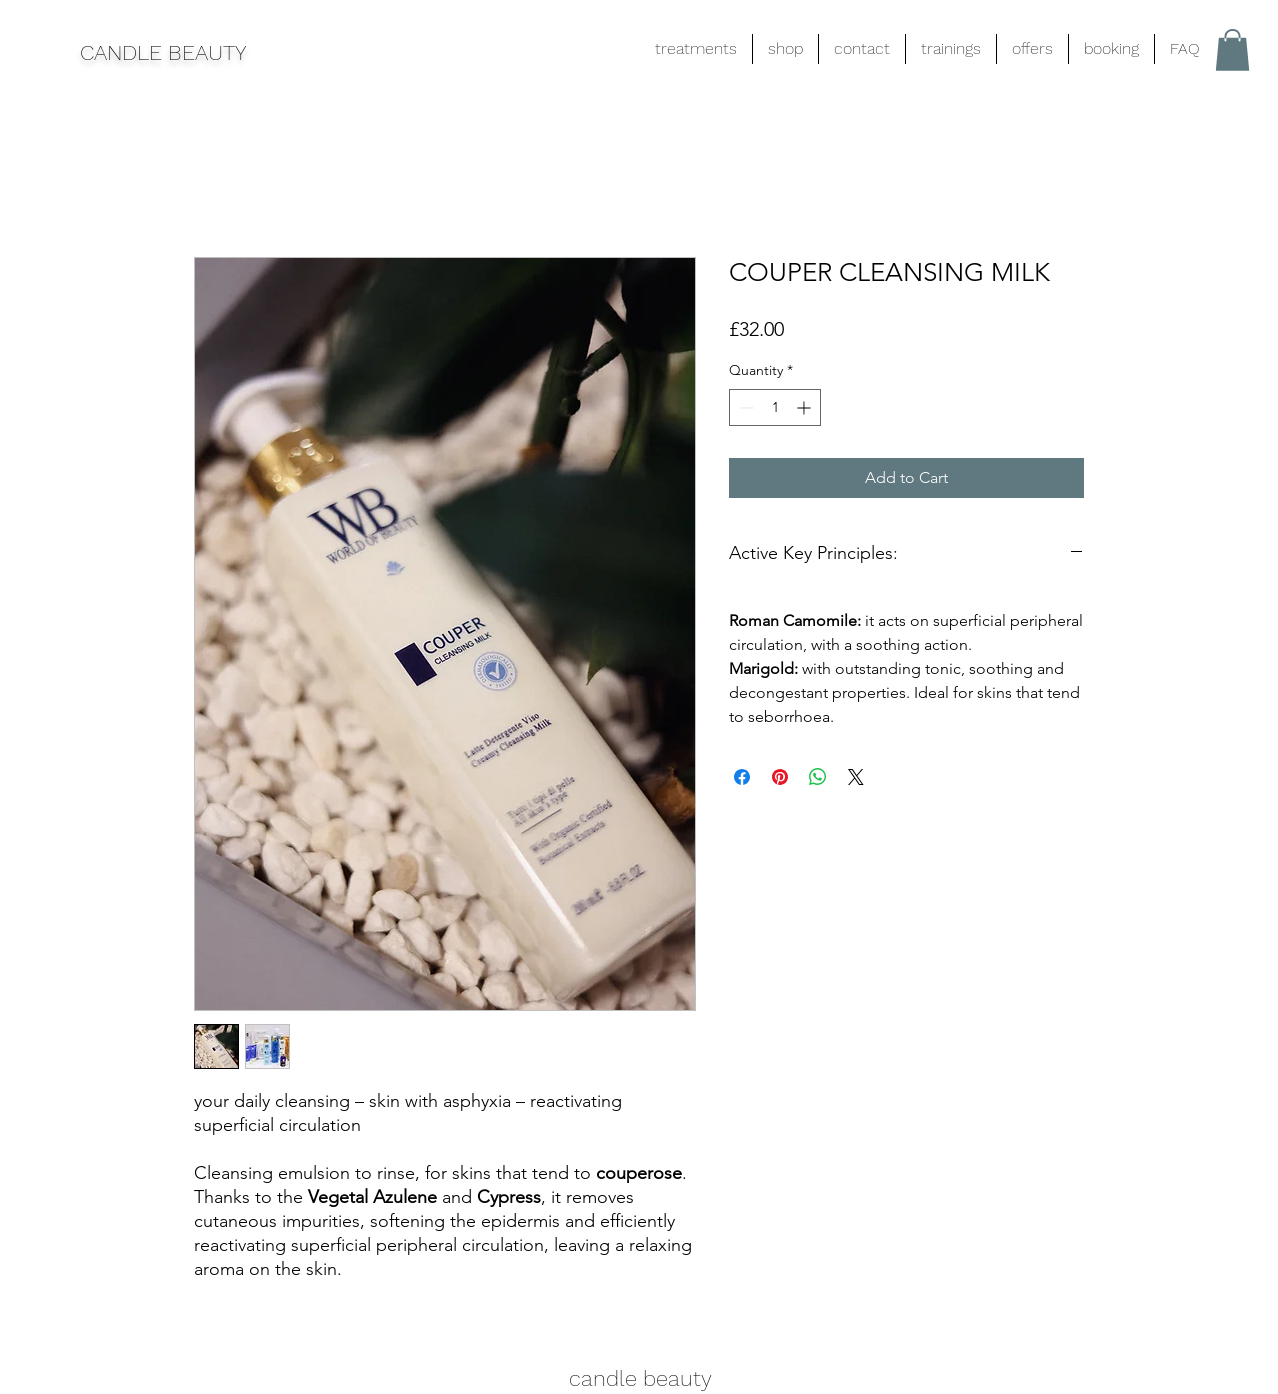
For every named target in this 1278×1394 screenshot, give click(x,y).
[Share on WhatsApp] (818, 777)
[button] (1232, 50)
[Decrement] (744, 407)
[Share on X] (856, 777)
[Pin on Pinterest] (780, 777)
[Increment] (805, 407)
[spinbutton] (775, 407)
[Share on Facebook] (742, 777)
